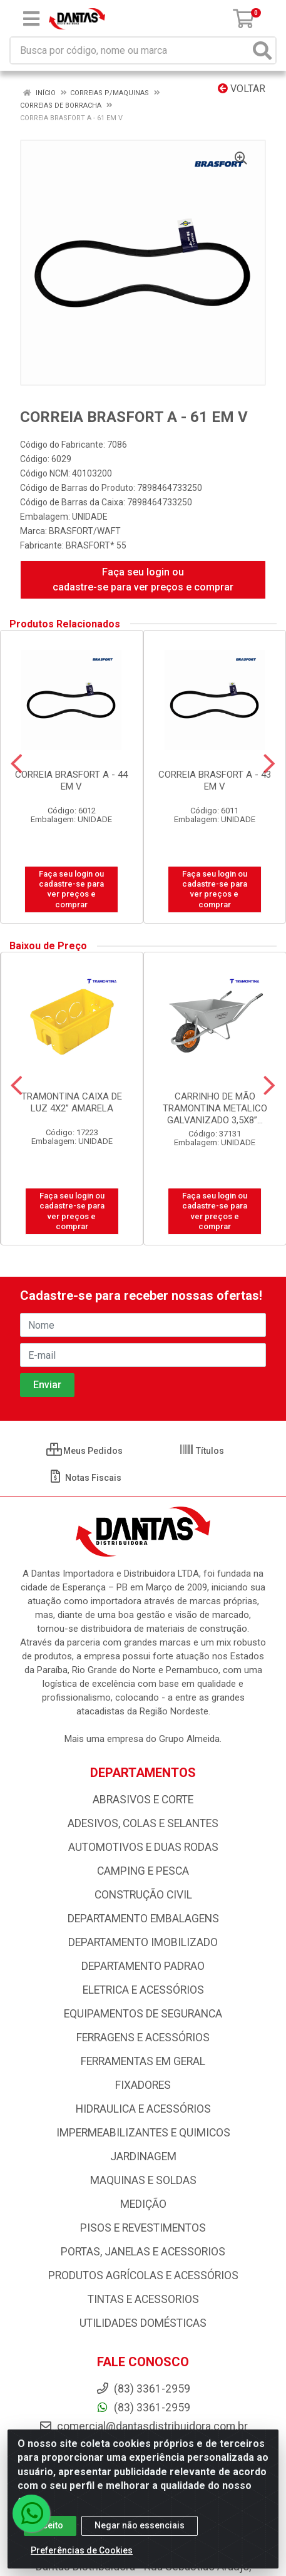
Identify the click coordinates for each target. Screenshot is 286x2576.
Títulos (201, 1451)
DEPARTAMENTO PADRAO (143, 1966)
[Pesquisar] (262, 50)
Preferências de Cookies (82, 2550)
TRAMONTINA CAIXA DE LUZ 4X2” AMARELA (71, 1102)
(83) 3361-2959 (143, 2407)
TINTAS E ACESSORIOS (143, 2299)
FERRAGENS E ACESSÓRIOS (143, 2037)
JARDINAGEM (143, 2156)
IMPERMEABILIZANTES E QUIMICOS (143, 2132)
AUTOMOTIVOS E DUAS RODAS (143, 1847)
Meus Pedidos (84, 1451)
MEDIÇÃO (143, 2204)
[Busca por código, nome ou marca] (130, 50)
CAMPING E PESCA (143, 1871)
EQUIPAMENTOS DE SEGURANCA (143, 2013)
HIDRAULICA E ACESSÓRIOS (143, 2109)
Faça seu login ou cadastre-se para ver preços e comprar (143, 579)
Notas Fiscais (84, 1478)
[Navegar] (16, 764)
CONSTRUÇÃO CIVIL (143, 1894)
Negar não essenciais (139, 2525)
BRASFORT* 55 (96, 545)
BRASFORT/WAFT (85, 531)
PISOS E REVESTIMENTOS (143, 2228)
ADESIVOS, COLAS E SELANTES (143, 1823)
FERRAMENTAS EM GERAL (143, 2061)
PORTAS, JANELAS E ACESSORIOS (143, 2251)
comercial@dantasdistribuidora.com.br (143, 2426)
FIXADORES (143, 2085)
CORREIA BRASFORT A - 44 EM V (71, 780)
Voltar (241, 89)
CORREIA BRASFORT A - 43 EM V (214, 780)
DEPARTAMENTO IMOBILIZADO (143, 1942)
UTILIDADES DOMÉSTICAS (143, 2323)
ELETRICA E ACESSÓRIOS (143, 1990)
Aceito (50, 2525)
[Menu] (31, 19)
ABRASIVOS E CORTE (143, 1799)
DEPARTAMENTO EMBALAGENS (143, 1918)
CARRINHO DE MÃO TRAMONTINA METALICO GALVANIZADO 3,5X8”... (215, 1108)
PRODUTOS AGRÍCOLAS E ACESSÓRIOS (143, 2275)
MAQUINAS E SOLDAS (143, 2180)
